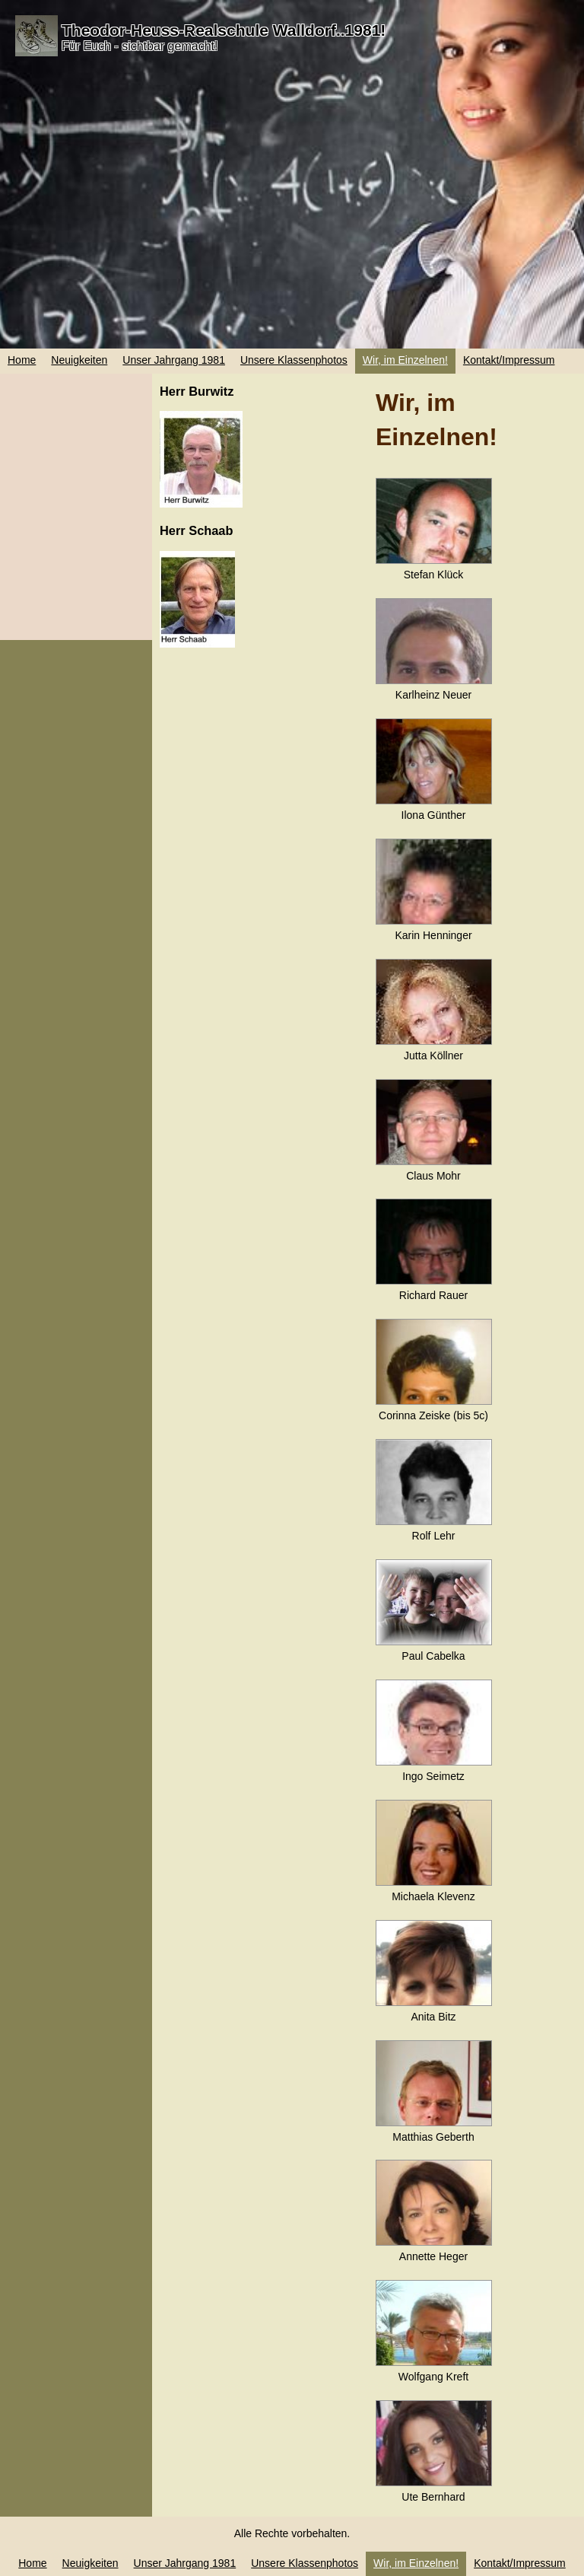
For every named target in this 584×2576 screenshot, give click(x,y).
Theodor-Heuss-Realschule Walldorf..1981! (224, 30)
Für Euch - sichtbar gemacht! (139, 46)
